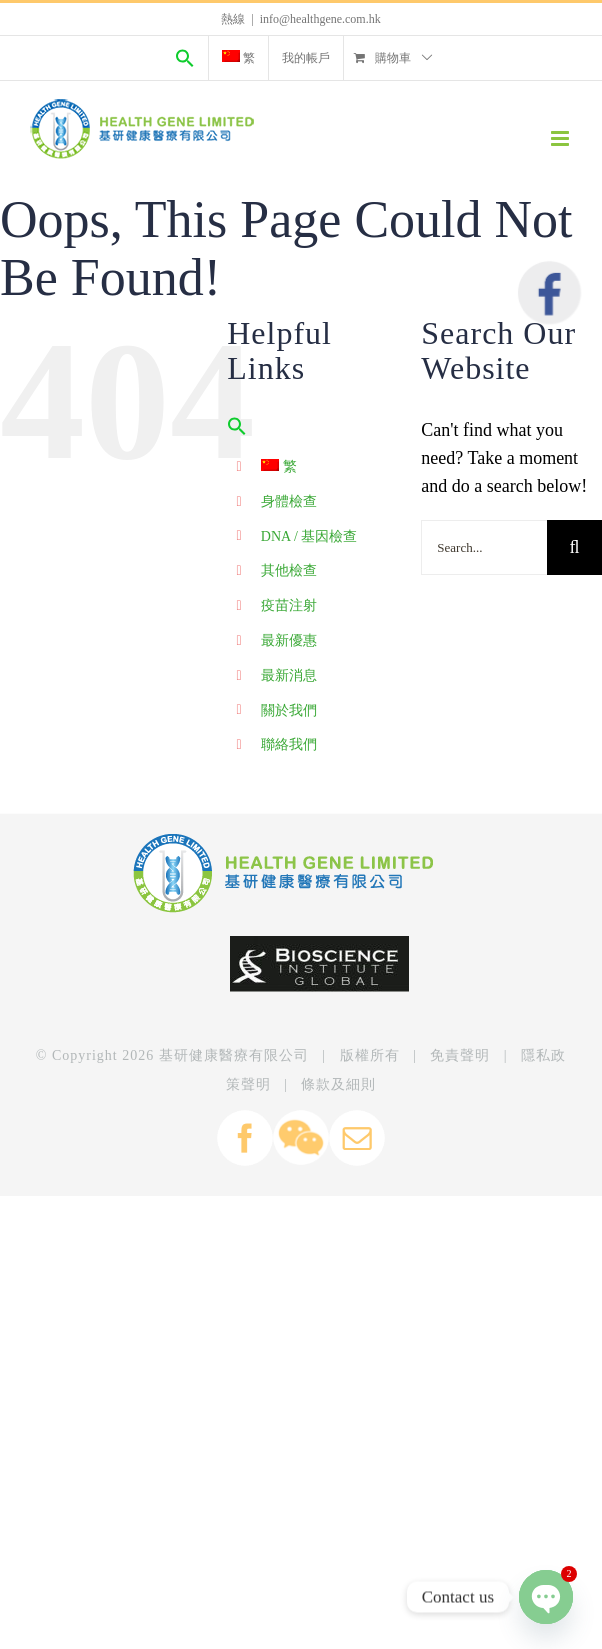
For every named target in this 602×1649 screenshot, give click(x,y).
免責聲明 (460, 1055)
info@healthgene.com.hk (320, 19)
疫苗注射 (289, 605)
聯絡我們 (289, 744)
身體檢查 (289, 501)
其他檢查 (289, 570)
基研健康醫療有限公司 (234, 1055)
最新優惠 (289, 640)
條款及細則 (338, 1084)
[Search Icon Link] (185, 58)
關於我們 (289, 710)
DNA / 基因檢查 (309, 536)
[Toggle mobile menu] (561, 138)
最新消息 (289, 675)
